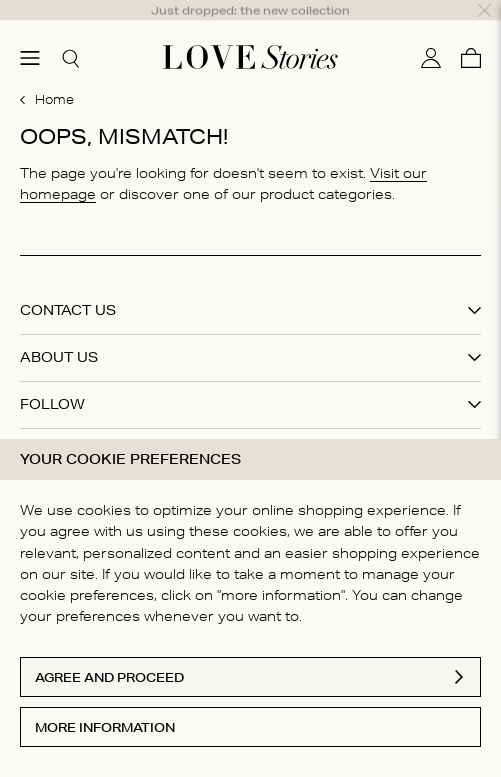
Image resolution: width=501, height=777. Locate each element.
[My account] (431, 33)
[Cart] (471, 33)
